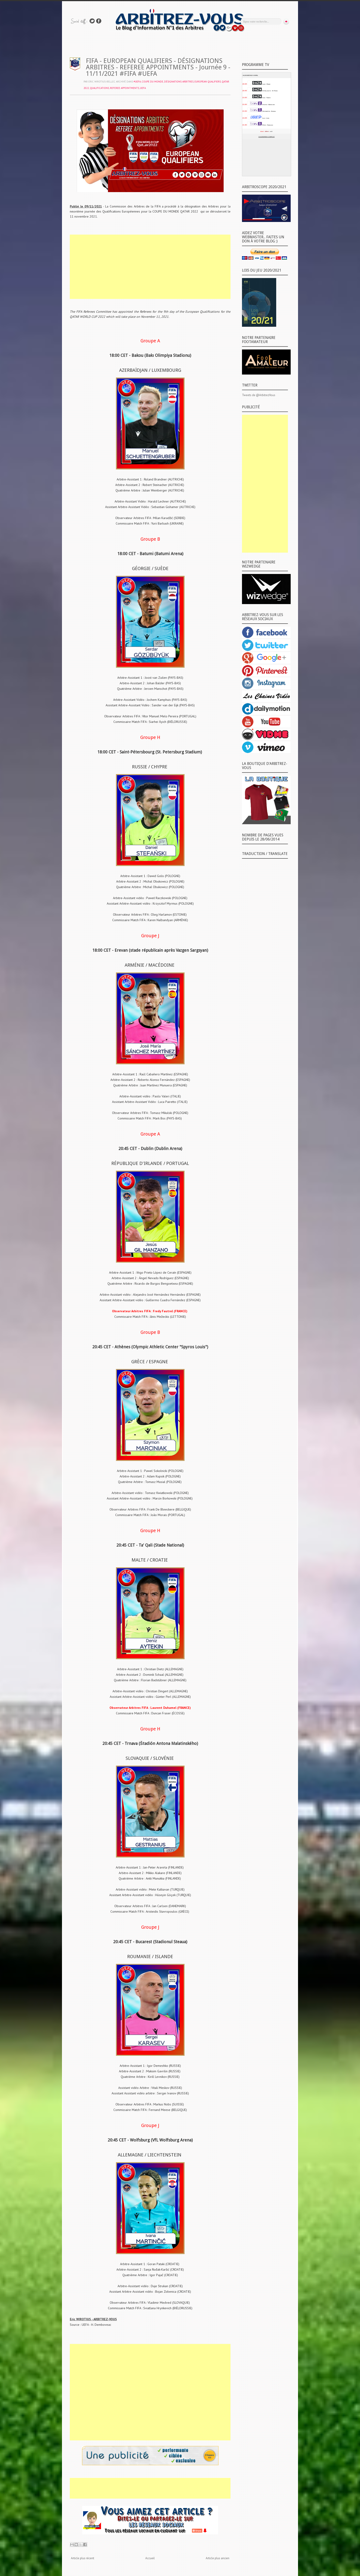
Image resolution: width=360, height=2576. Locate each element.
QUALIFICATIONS (99, 88)
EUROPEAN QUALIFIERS (207, 81)
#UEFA (137, 81)
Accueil (150, 2558)
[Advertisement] (150, 267)
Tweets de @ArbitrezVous (258, 395)
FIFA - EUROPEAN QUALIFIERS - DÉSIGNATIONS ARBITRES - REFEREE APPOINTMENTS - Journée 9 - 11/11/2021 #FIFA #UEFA (158, 67)
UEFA (143, 88)
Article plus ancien (217, 2558)
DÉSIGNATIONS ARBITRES (179, 81)
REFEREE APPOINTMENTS (124, 88)
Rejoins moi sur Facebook (98, 21)
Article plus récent (82, 2558)
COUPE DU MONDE (152, 81)
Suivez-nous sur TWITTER (92, 21)
